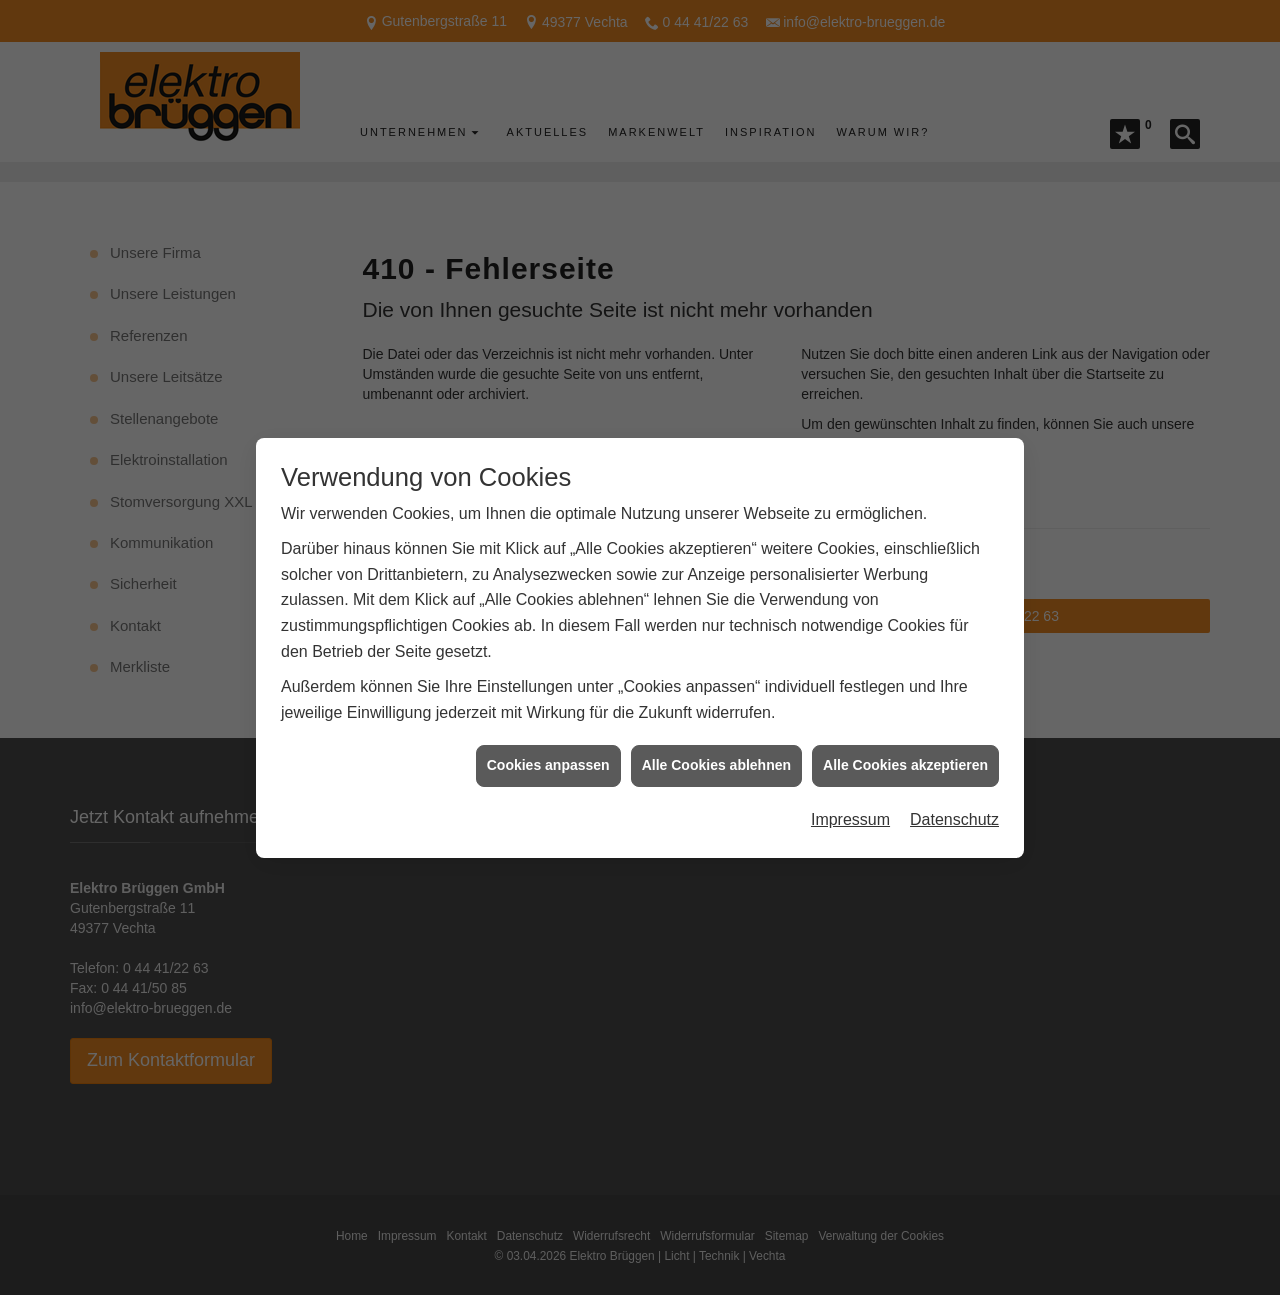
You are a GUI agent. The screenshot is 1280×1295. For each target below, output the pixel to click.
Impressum (850, 803)
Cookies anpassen (548, 750)
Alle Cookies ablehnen (716, 750)
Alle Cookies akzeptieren (905, 750)
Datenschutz (954, 803)
